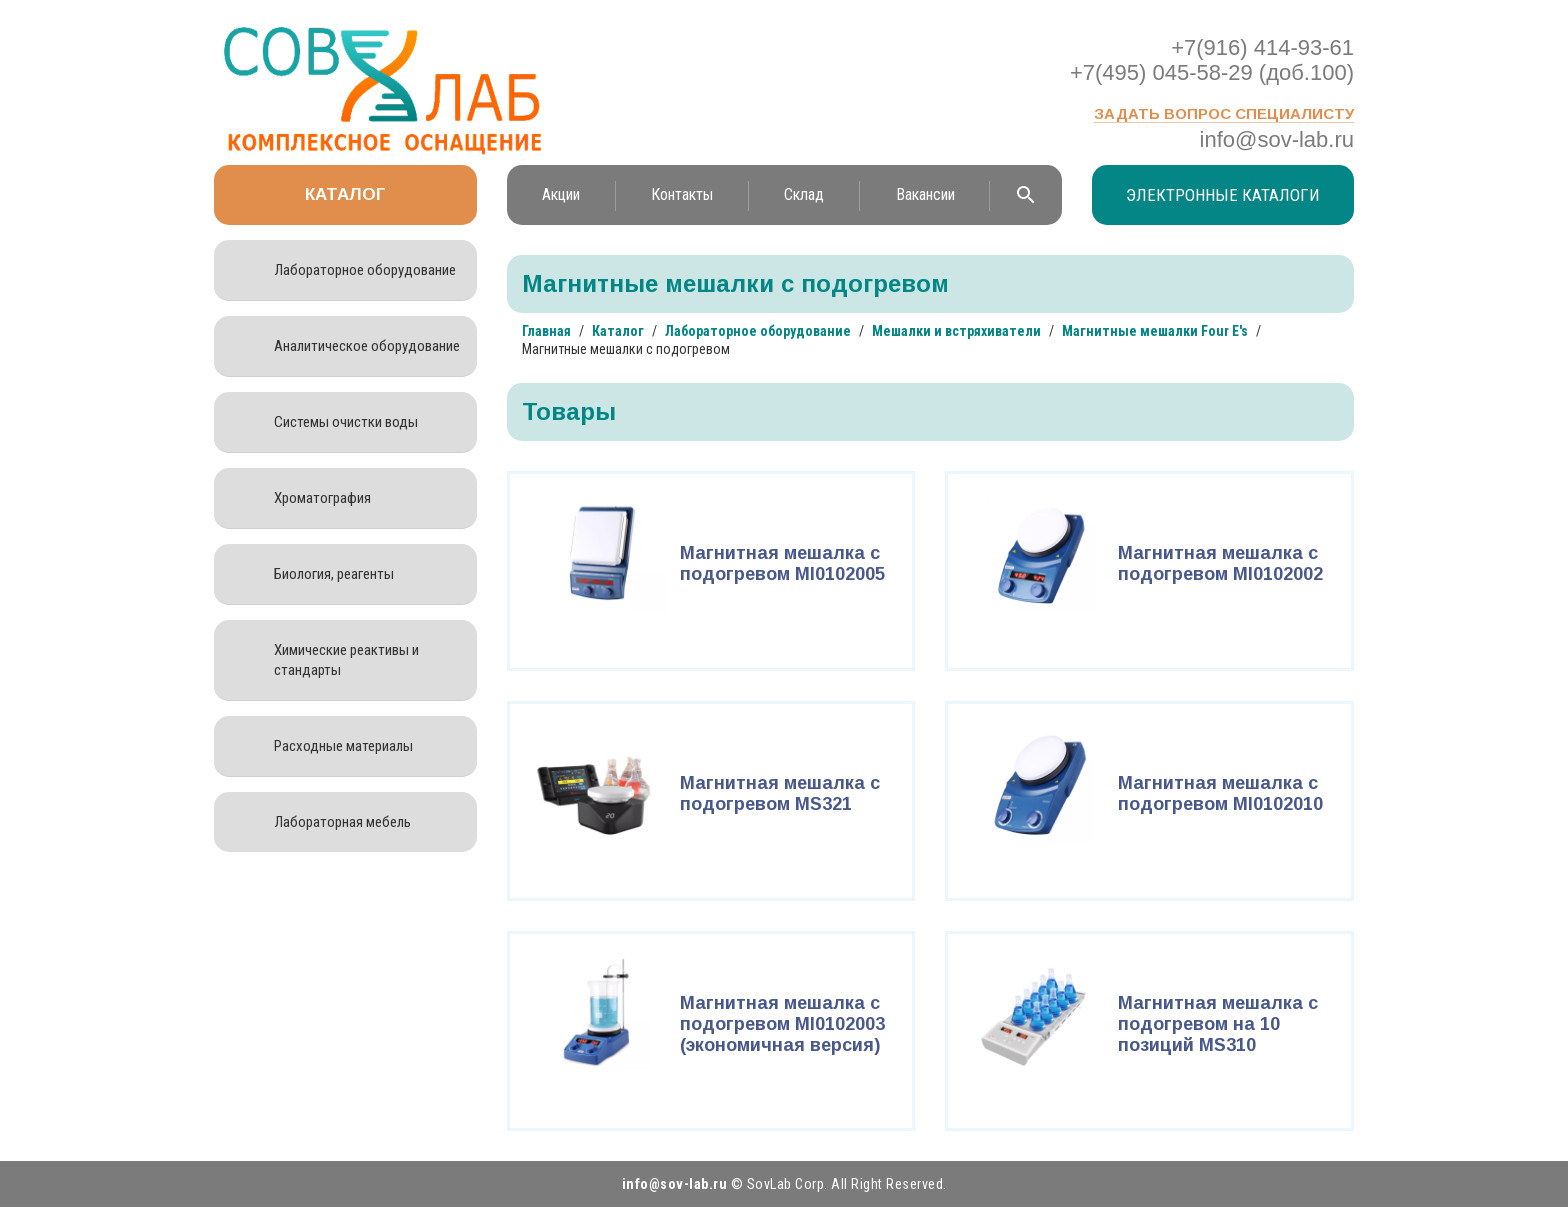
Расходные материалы (343, 746)
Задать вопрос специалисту (1224, 113)
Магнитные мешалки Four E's (1155, 331)
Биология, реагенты (334, 574)
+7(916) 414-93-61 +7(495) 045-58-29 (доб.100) (1212, 60)
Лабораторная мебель (342, 822)
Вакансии (925, 194)
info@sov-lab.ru (1277, 139)
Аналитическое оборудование (367, 346)
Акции (561, 194)
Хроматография (322, 498)
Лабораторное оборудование (365, 270)
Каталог (345, 194)
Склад (804, 194)
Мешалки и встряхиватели (956, 331)
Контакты (682, 194)
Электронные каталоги (1223, 195)
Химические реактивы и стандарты (346, 660)
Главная (546, 331)
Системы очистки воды (346, 422)
